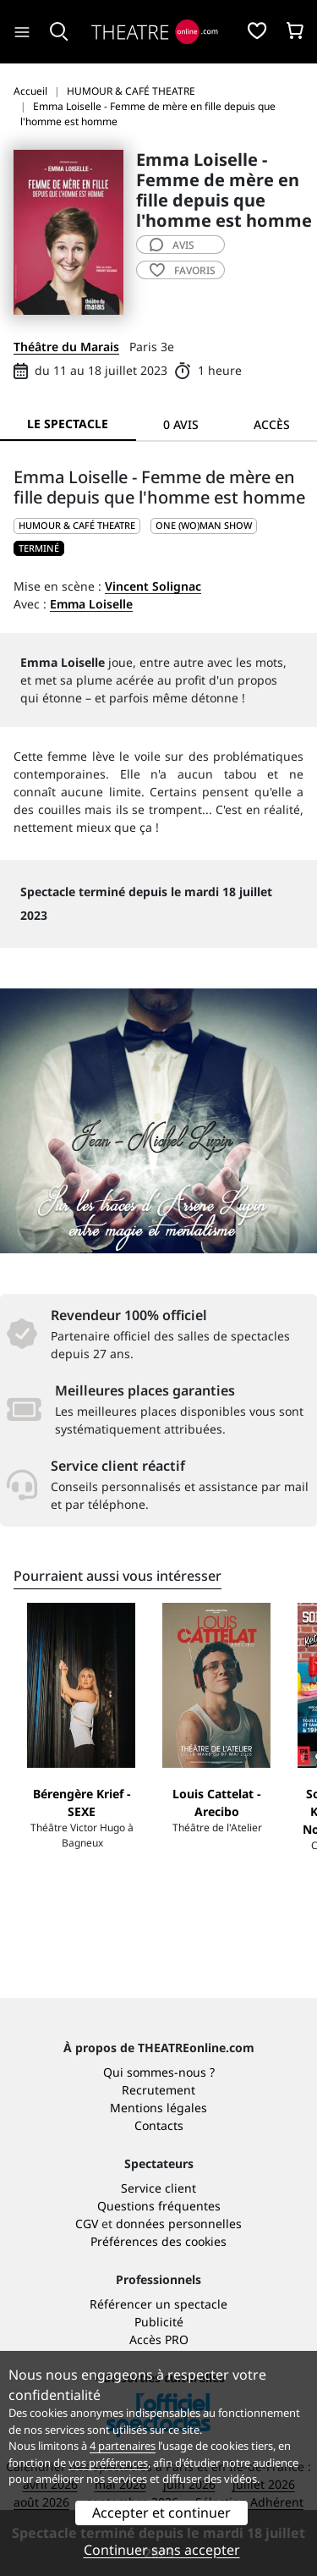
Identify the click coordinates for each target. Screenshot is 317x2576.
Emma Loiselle (91, 604)
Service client (158, 2188)
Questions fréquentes (159, 2206)
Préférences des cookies (158, 2241)
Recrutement (158, 2090)
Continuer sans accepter (162, 2549)
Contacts (158, 2125)
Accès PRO (159, 2339)
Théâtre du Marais (66, 347)
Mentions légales (158, 2108)
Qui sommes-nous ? (159, 2072)
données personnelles (179, 2223)
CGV (86, 2223)
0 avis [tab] (181, 424)
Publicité (158, 2322)
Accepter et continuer (161, 2512)
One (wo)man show (204, 525)
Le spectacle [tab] (67, 424)
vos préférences (108, 2462)
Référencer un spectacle (158, 2304)
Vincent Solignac (153, 586)
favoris (183, 270)
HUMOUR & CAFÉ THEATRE (77, 525)
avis (172, 245)
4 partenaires (123, 2445)
